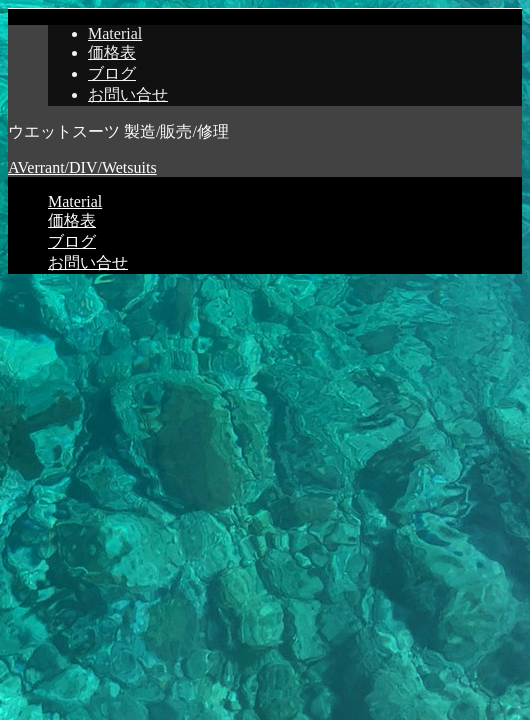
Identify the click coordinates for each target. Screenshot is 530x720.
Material (115, 33)
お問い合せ (128, 94)
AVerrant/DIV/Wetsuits (82, 167)
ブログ (112, 73)
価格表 (112, 52)
